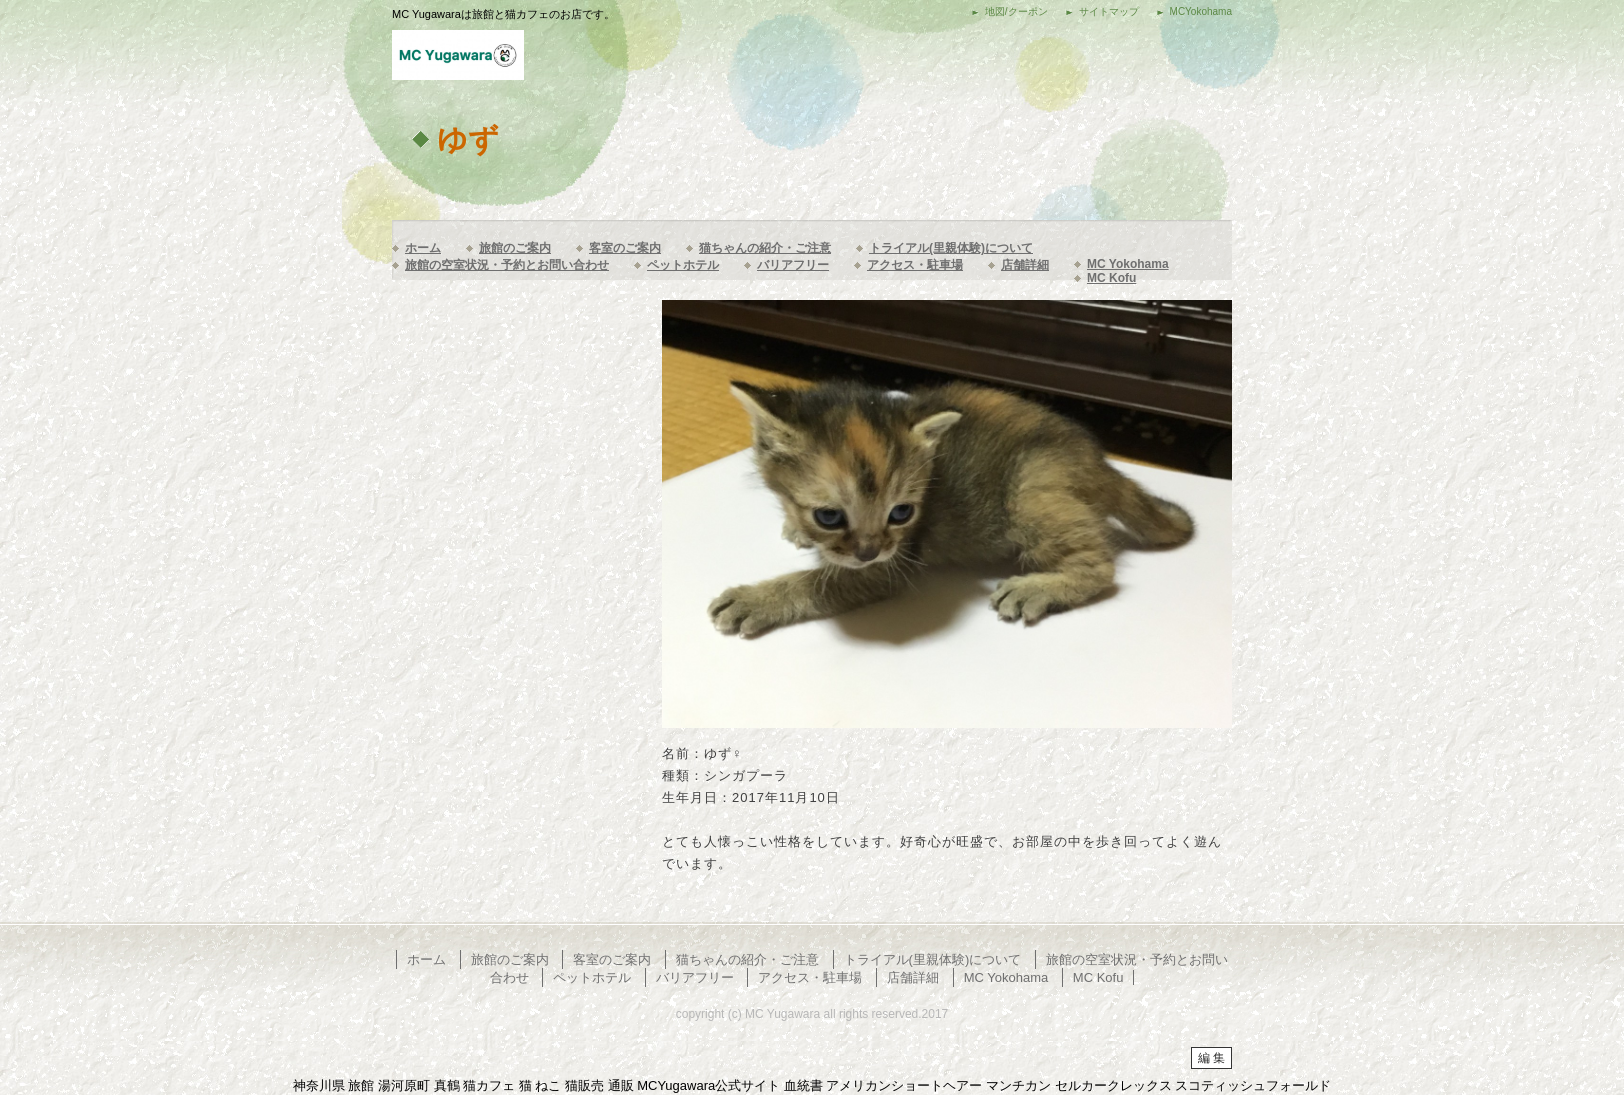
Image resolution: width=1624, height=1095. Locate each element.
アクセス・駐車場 (915, 265)
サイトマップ (1109, 11)
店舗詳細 (1025, 265)
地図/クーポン (1016, 11)
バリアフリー (793, 265)
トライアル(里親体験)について (951, 248)
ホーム (423, 248)
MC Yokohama (1128, 264)
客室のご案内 (625, 248)
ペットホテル (683, 265)
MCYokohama (1201, 11)
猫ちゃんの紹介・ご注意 (765, 248)
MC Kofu (1111, 278)
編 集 (1211, 1058)
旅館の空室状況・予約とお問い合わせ (507, 265)
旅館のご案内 (515, 248)
